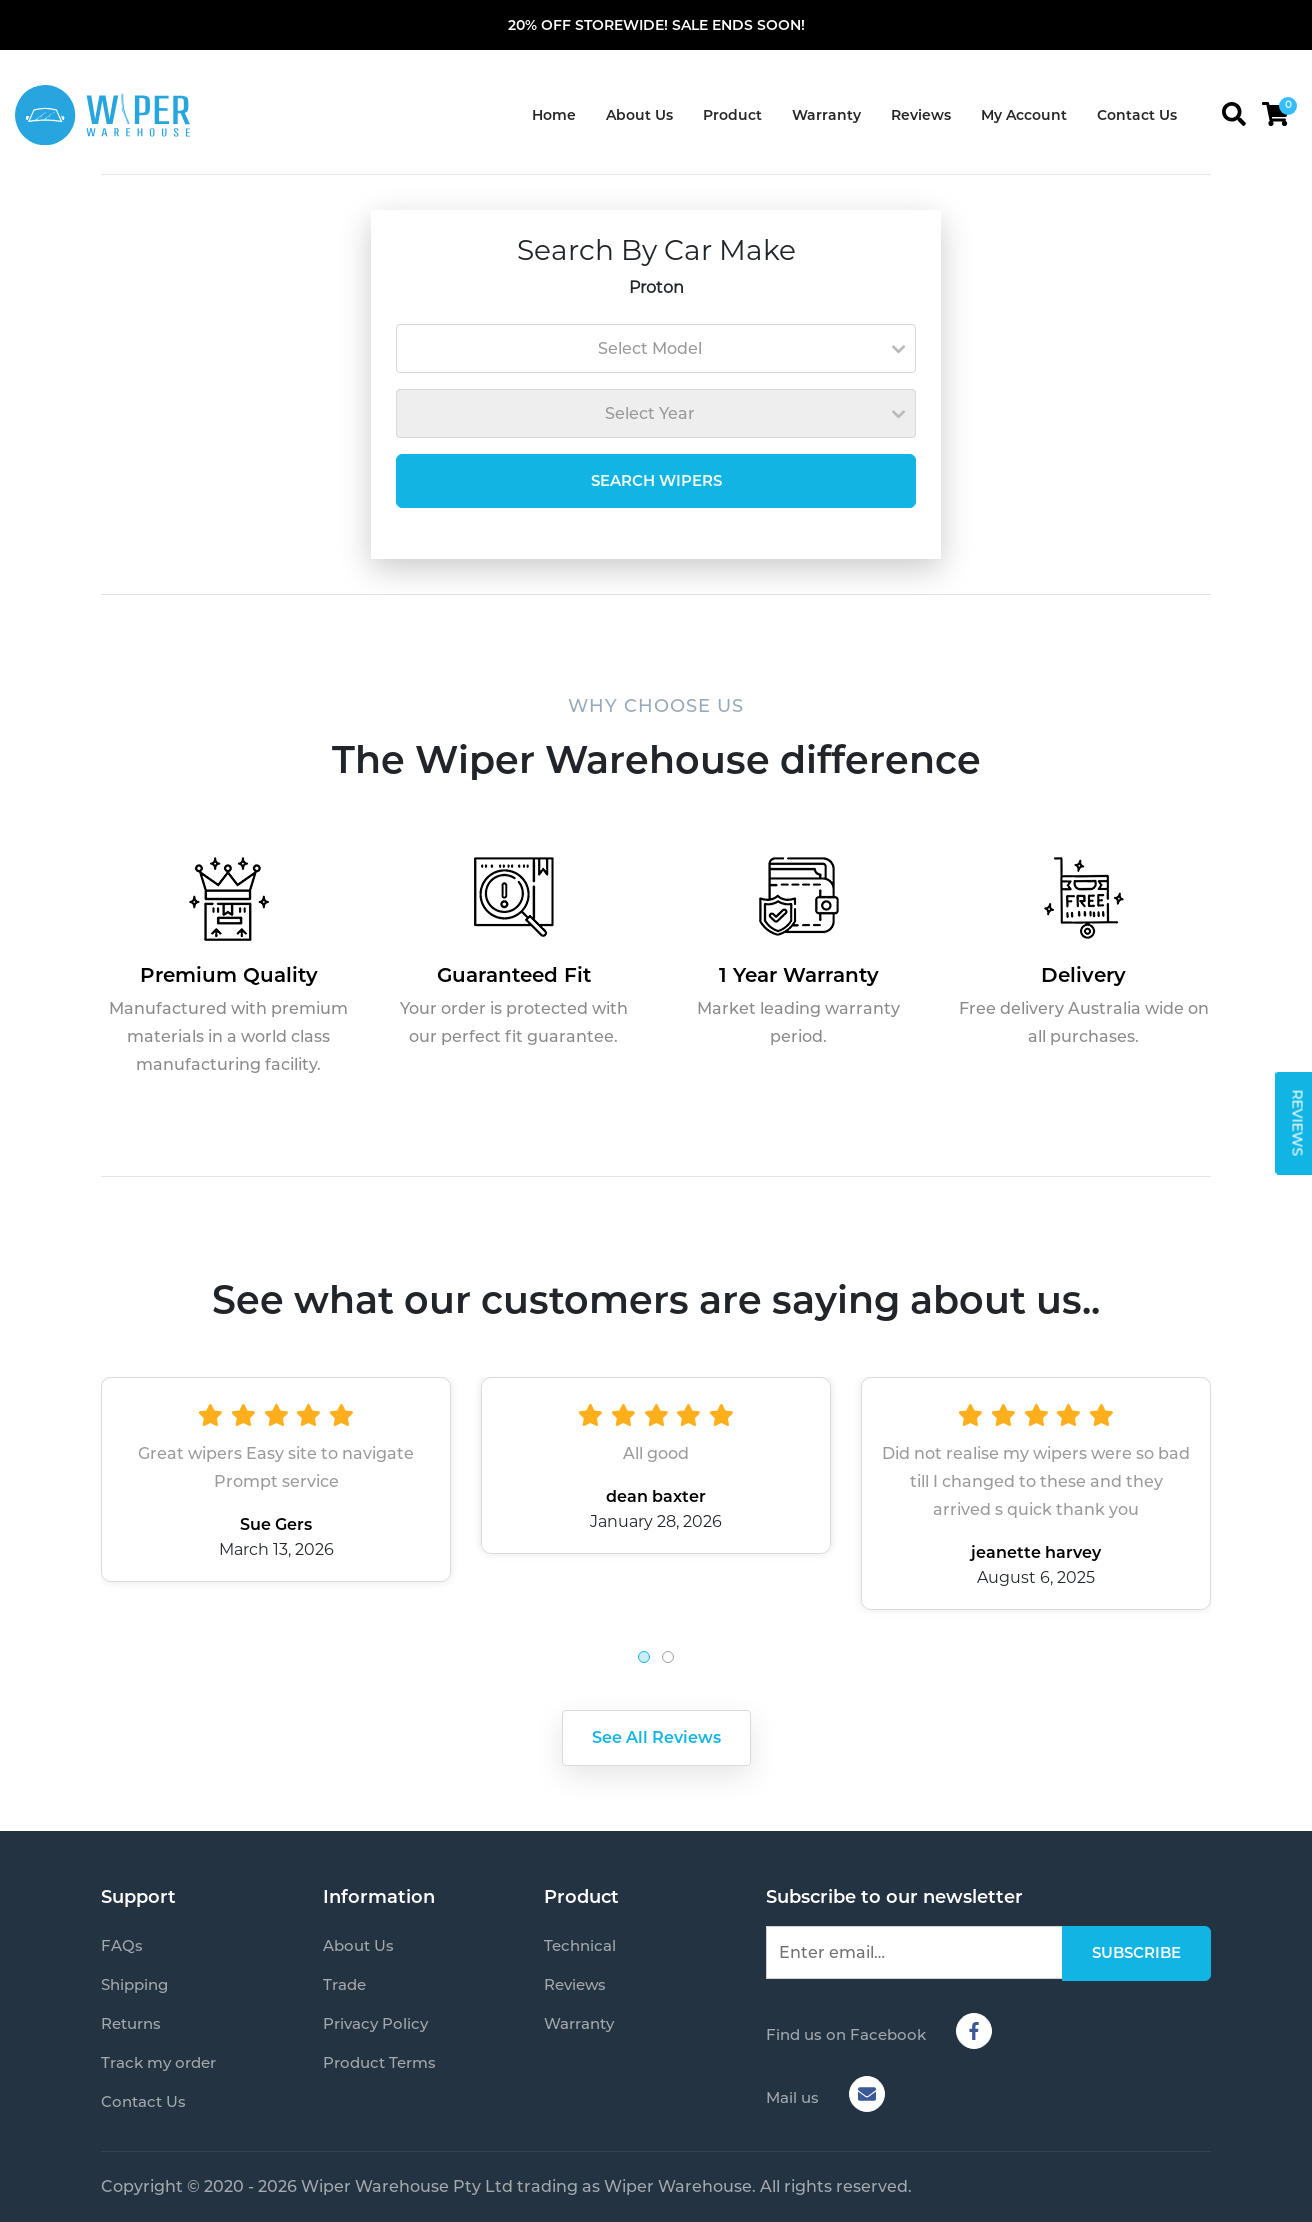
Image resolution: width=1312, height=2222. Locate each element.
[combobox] (656, 348)
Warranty (826, 115)
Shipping (134, 1984)
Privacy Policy (375, 2023)
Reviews (921, 115)
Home (554, 115)
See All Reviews (656, 1737)
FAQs (122, 1945)
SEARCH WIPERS (656, 480)
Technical (580, 1945)
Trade (344, 1984)
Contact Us (1137, 115)
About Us (639, 115)
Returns (131, 2023)
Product (732, 115)
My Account (1024, 115)
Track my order (158, 2062)
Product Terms (379, 2062)
